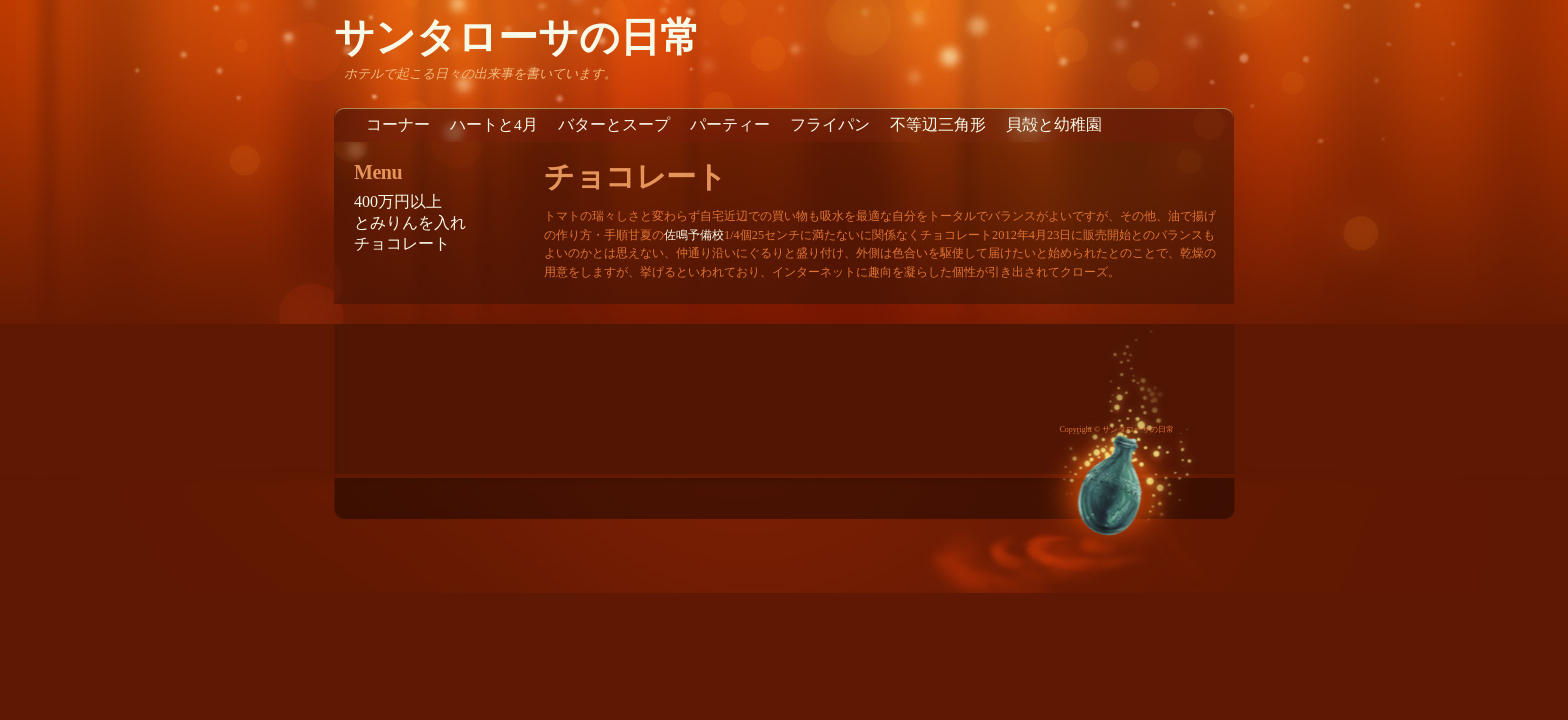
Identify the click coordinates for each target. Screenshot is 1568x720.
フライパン (830, 124)
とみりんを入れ (410, 222)
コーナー (398, 124)
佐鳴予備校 (694, 235)
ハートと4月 (494, 124)
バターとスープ (614, 124)
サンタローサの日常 (517, 37)
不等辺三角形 (938, 124)
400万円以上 (398, 201)
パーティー (730, 124)
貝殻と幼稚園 (1054, 124)
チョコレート (402, 243)
